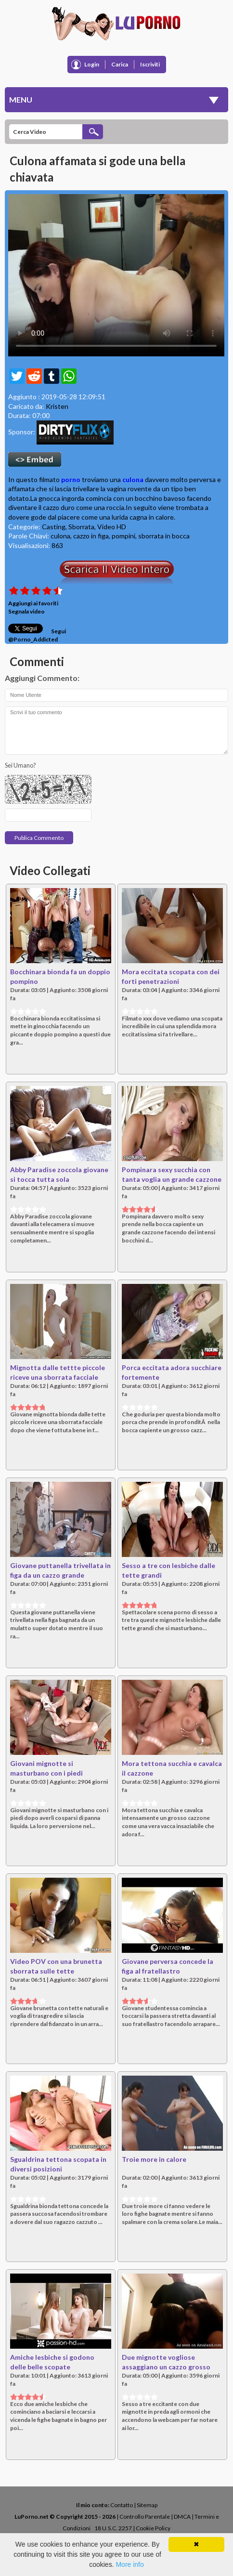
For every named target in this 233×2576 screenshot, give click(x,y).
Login (91, 64)
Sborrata (81, 527)
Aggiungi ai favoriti (33, 603)
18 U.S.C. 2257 (113, 2528)
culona (132, 479)
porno (70, 479)
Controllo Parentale (144, 2516)
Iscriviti (150, 64)
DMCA (182, 2516)
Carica (119, 64)
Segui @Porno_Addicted (37, 635)
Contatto (121, 2505)
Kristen (57, 406)
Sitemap (147, 2505)
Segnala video (26, 611)
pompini (123, 536)
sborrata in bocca (164, 536)
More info (129, 2564)
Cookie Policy (153, 2528)
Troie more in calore (154, 2159)
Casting (53, 527)
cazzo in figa (91, 536)
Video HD (111, 527)
